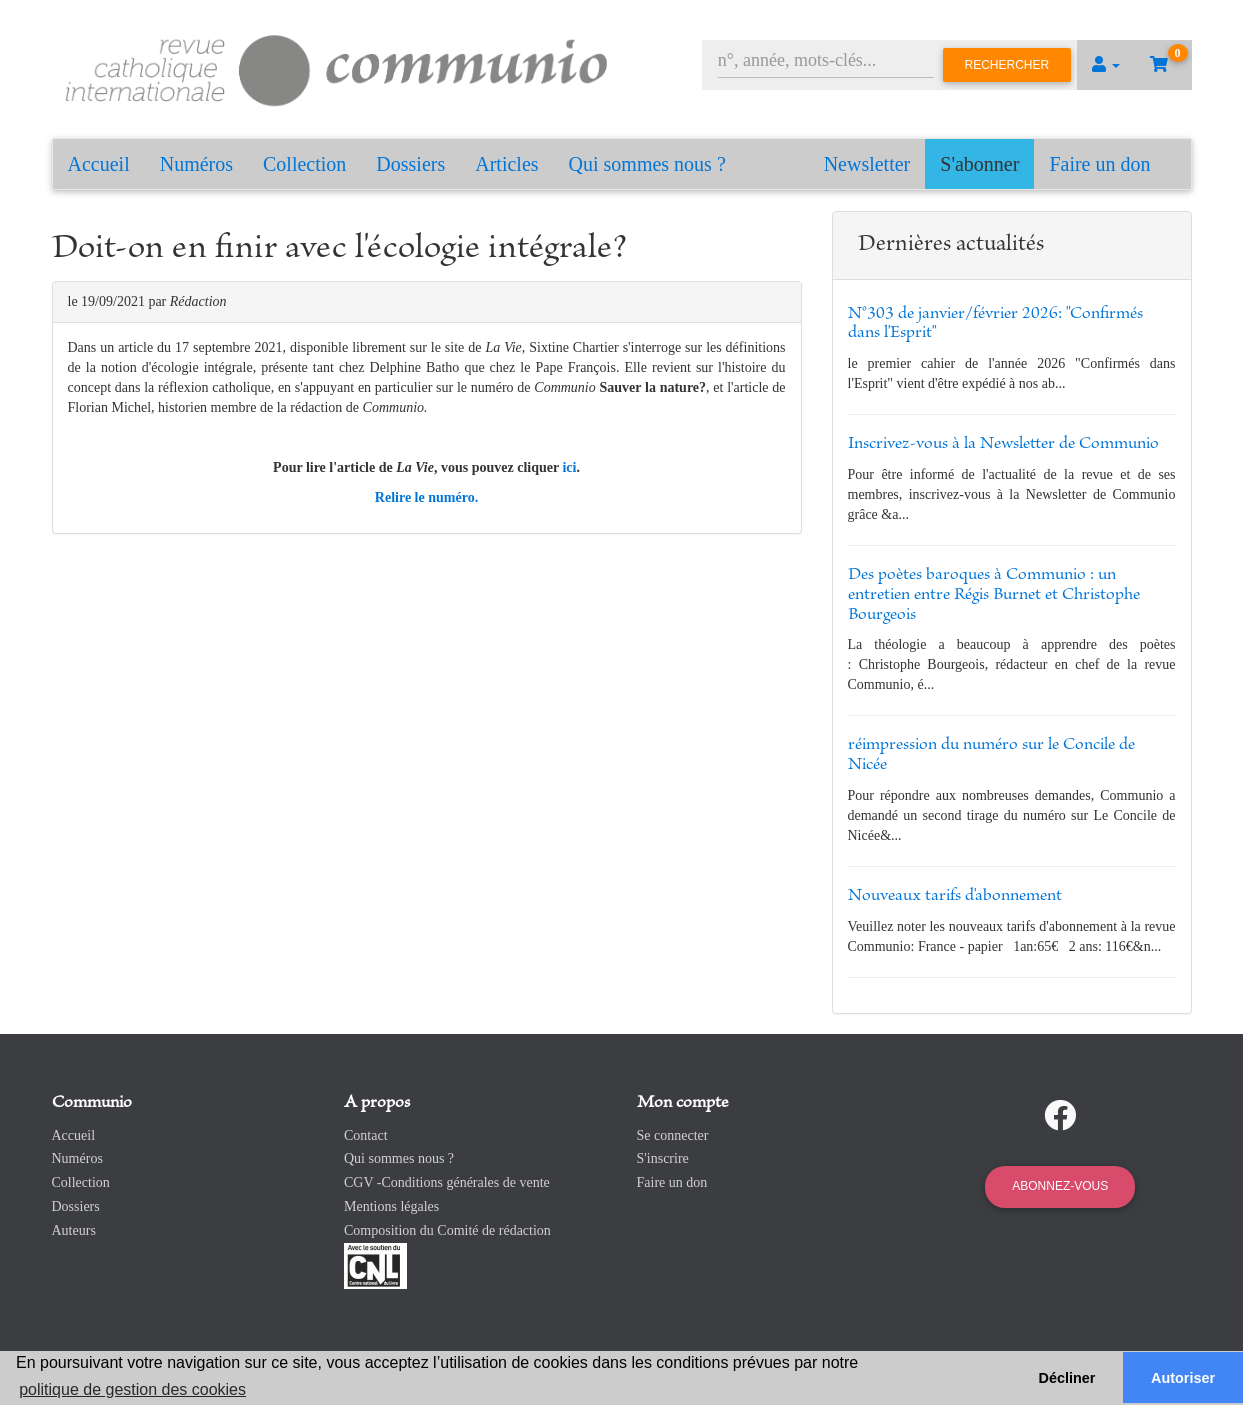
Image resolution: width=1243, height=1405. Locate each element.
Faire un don (1099, 164)
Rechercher (1007, 65)
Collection (304, 164)
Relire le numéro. (426, 497)
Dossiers (410, 164)
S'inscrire (663, 1158)
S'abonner (979, 164)
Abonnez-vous (1060, 1186)
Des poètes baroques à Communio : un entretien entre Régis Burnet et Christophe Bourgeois (994, 595)
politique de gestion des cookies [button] (132, 1389)
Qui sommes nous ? (647, 164)
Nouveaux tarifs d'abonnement (955, 896)
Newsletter (867, 164)
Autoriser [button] (1183, 1378)
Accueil (99, 164)
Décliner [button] (1067, 1378)
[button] (1106, 65)
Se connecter (673, 1135)
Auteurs (74, 1230)
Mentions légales (391, 1206)
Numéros (196, 164)
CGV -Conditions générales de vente (447, 1182)
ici (569, 467)
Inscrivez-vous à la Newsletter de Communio (1003, 444)
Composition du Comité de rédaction (447, 1230)
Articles (506, 164)
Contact (366, 1135)
